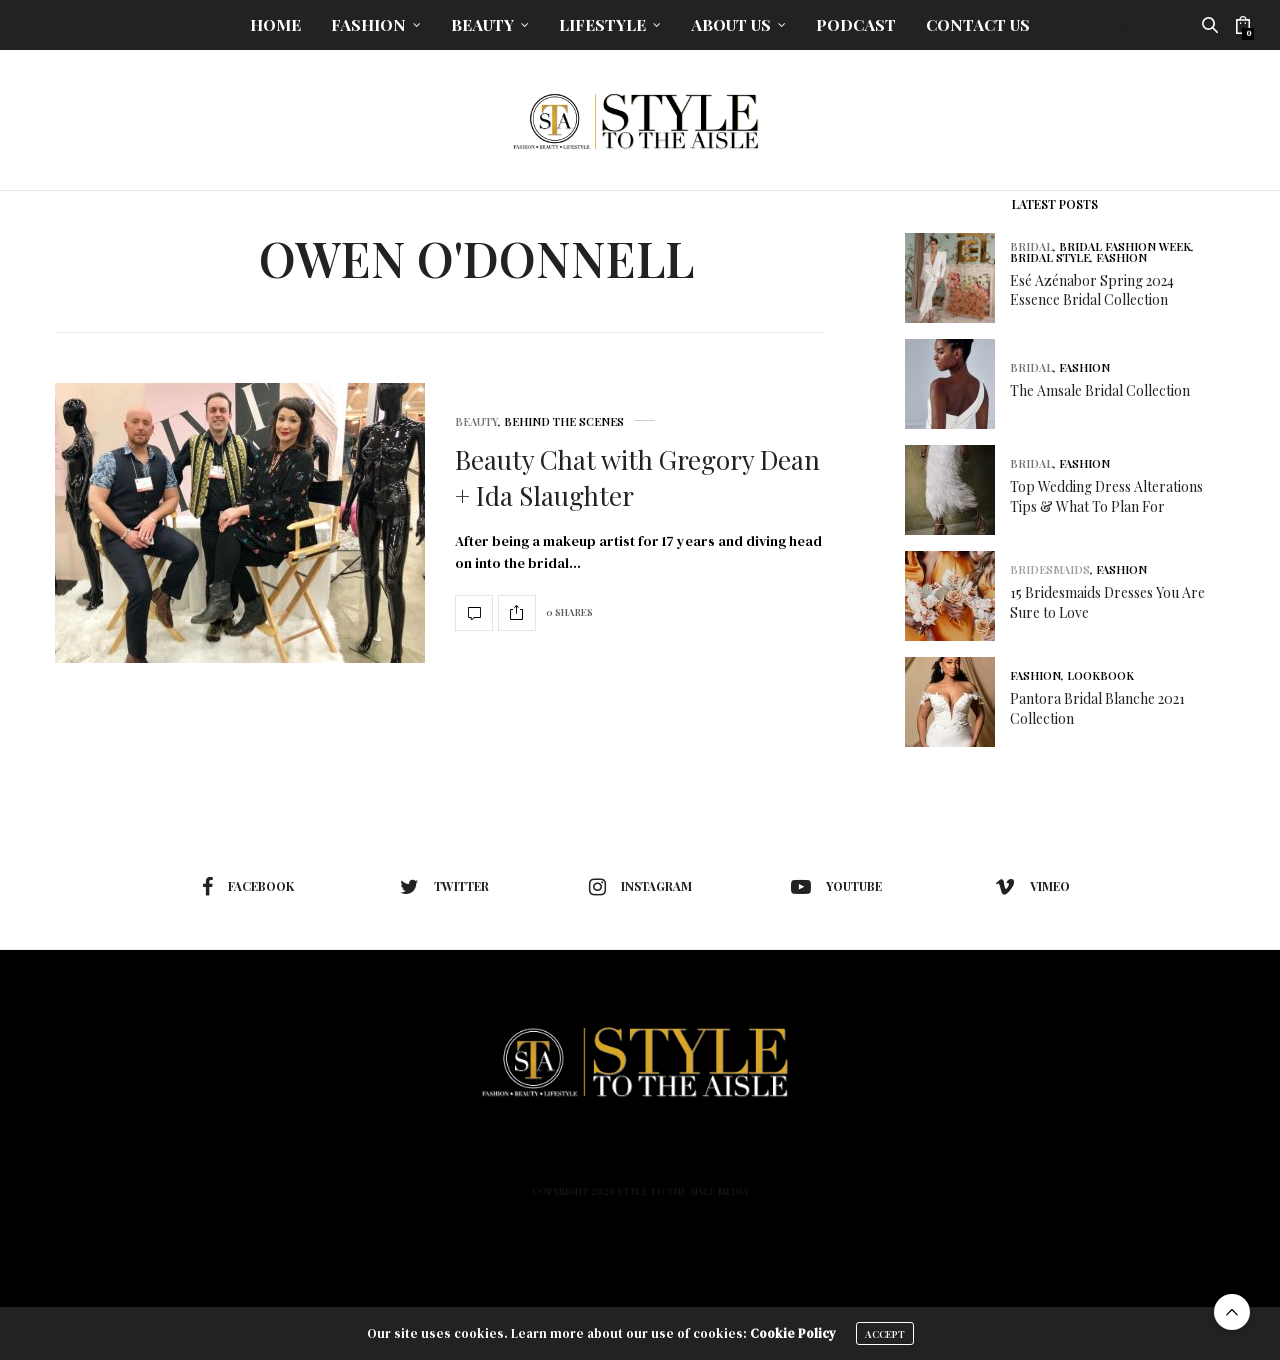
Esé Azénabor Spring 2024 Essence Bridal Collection (1092, 290)
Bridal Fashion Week (1125, 246)
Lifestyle (602, 24)
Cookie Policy (793, 1333)
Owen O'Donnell (476, 258)
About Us (731, 24)
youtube (836, 887)
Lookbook (1100, 675)
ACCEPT (885, 1334)
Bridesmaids (1050, 569)
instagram (640, 887)
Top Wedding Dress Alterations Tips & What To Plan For (1106, 496)
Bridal (1031, 246)
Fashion (368, 24)
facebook (248, 887)
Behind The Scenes (564, 421)
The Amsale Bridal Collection (1100, 390)
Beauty (482, 24)
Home (275, 24)
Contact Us (978, 24)
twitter (444, 887)
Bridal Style (1050, 257)
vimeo (1032, 887)
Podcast (856, 24)
